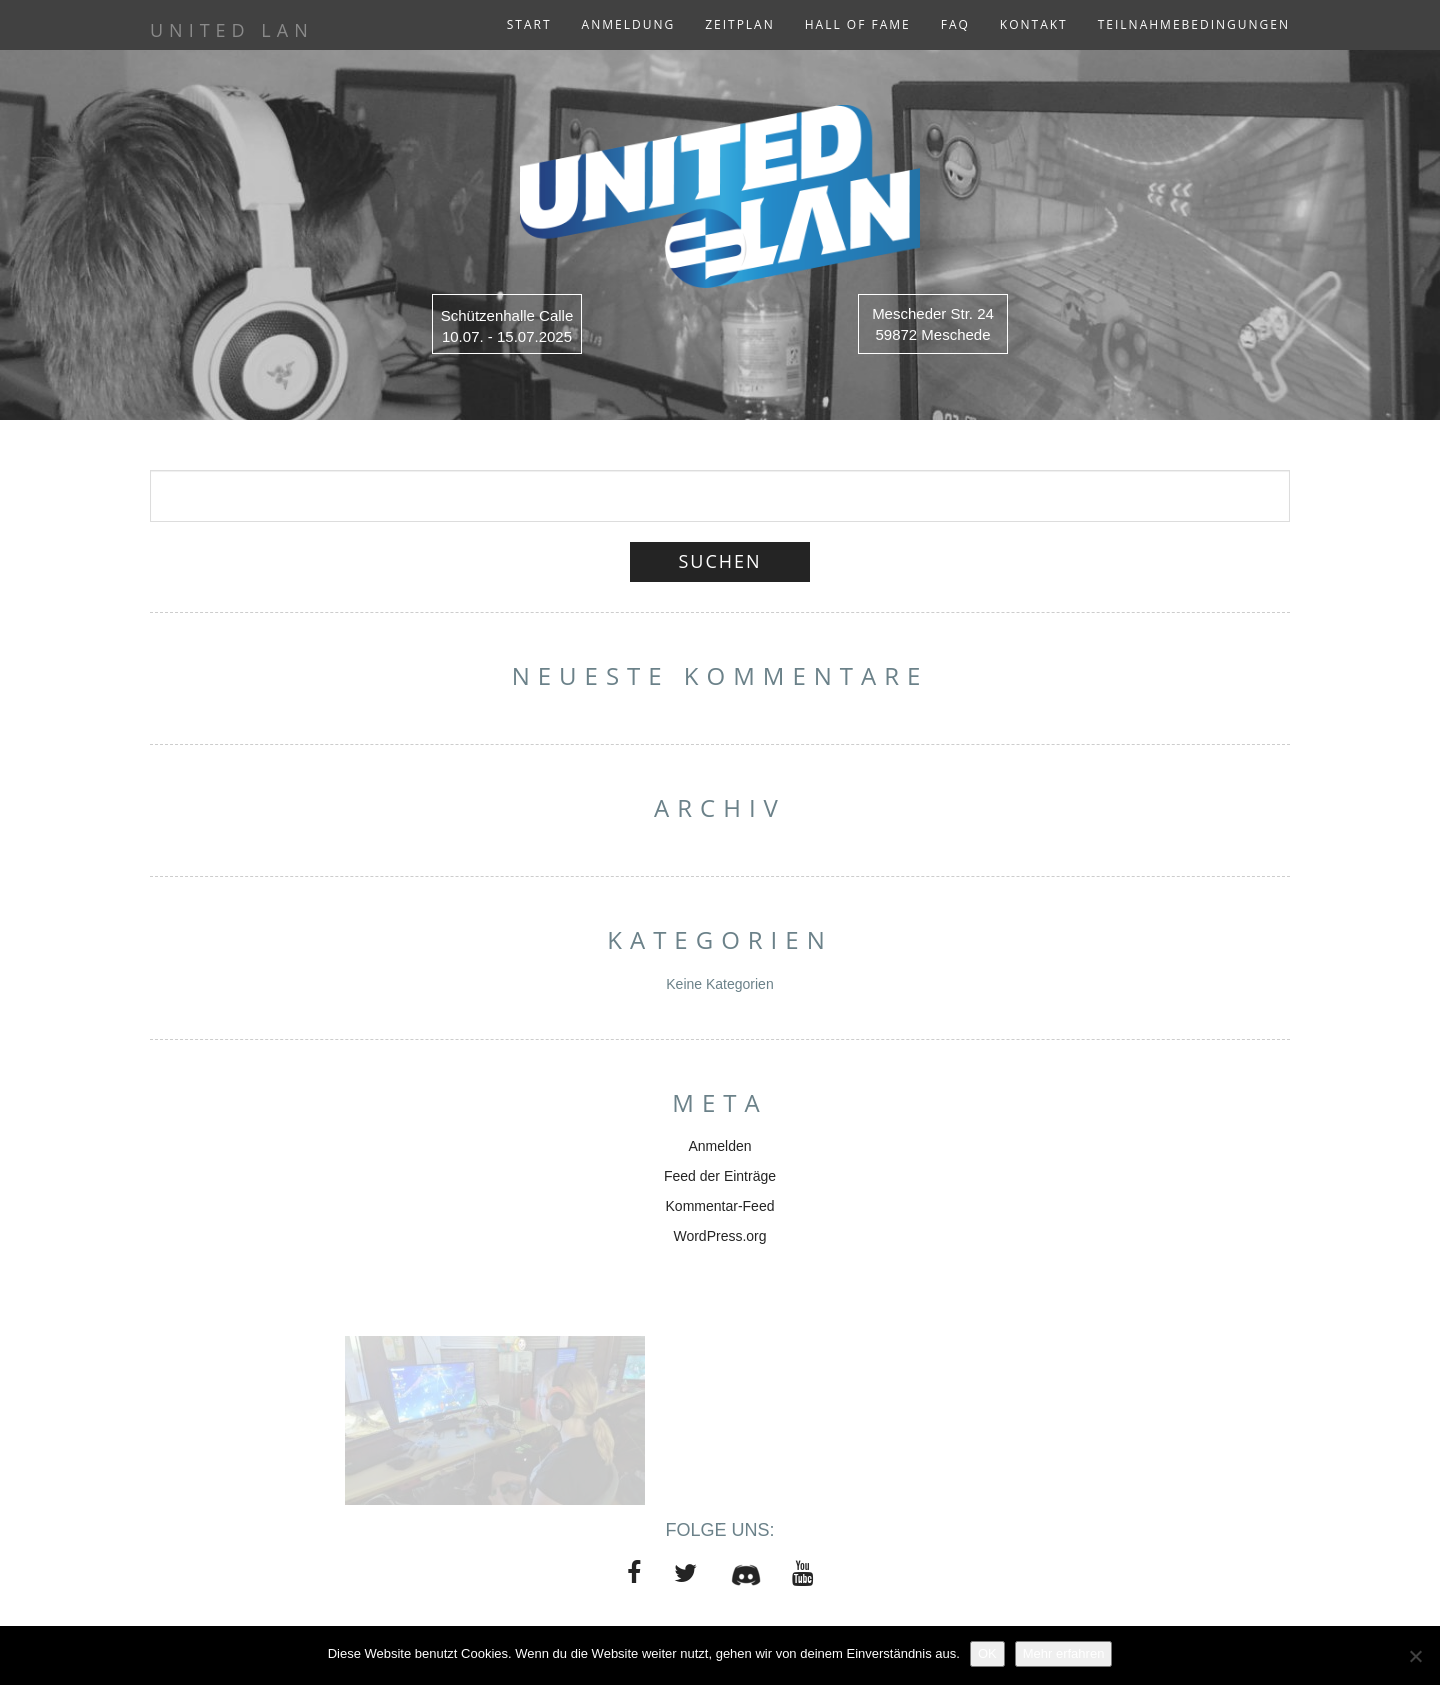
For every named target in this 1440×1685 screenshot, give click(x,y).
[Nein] (1415, 1656)
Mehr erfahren (1064, 1653)
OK (987, 1653)
